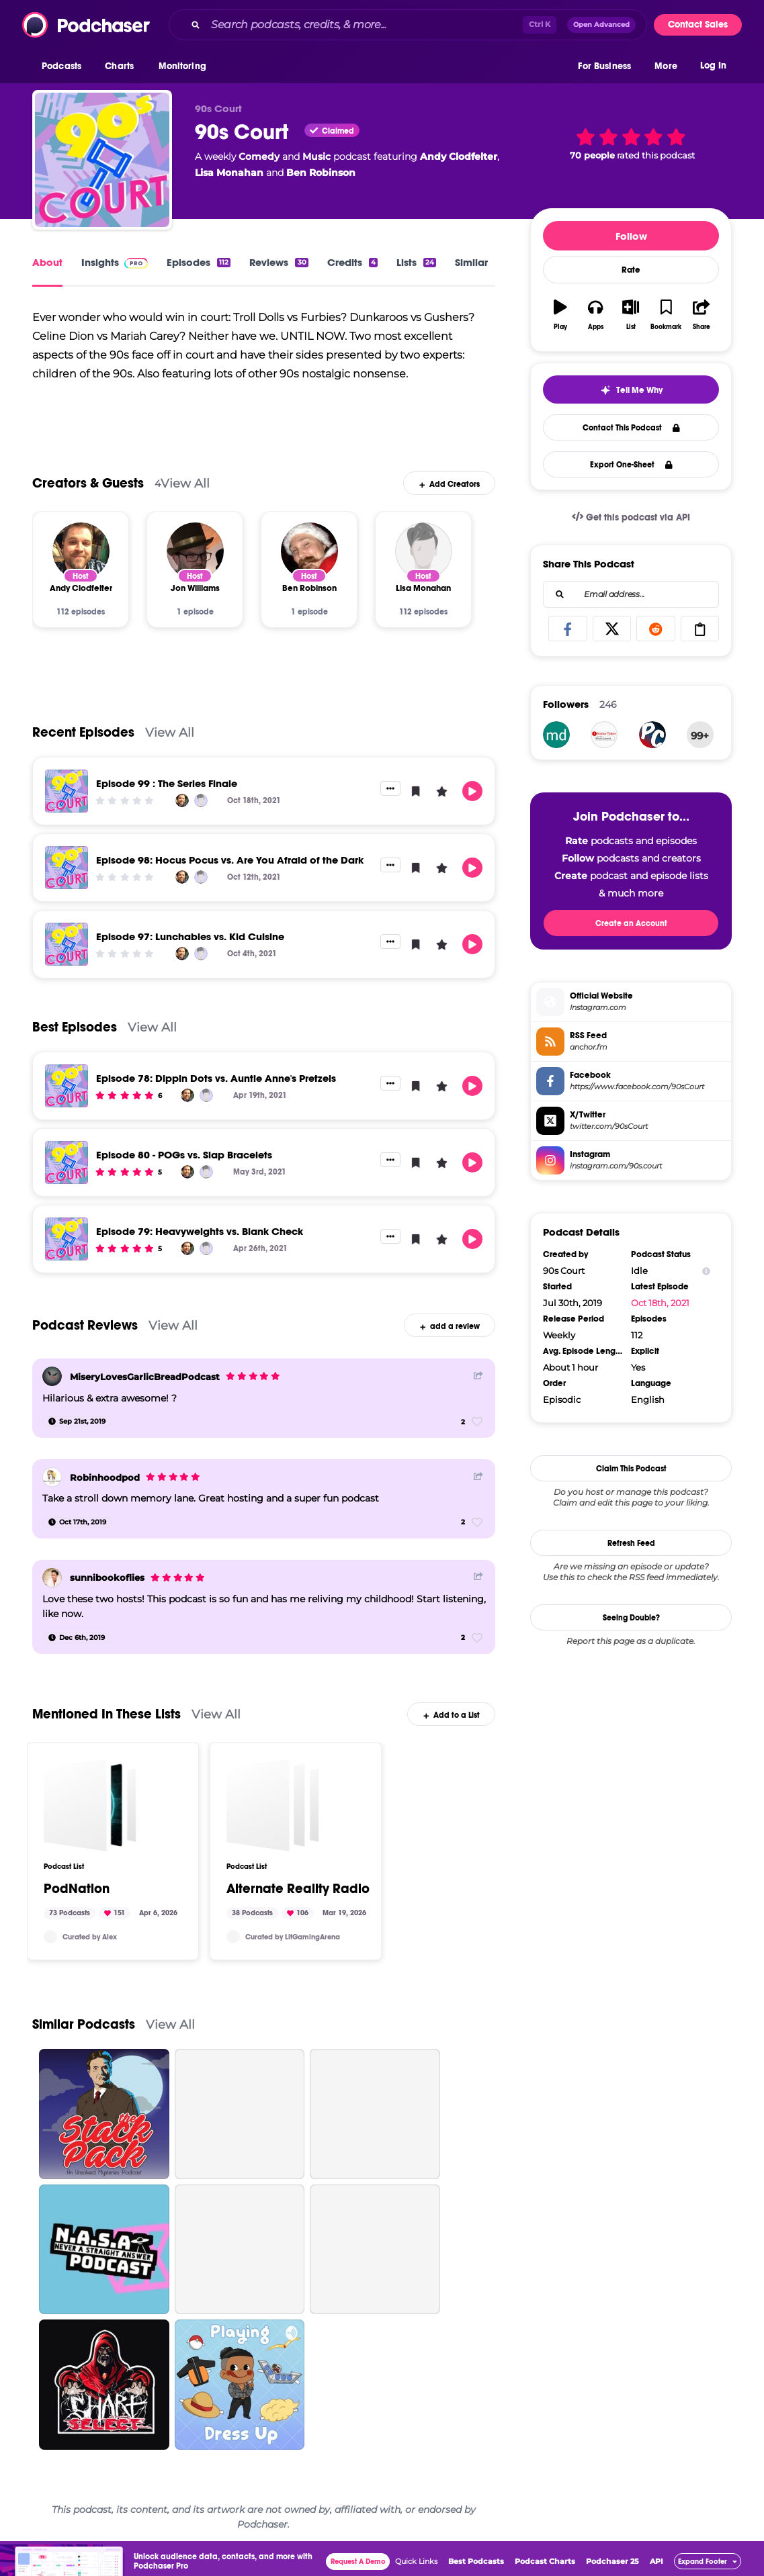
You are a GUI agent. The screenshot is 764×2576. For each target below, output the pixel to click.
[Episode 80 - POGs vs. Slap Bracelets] (66, 1170)
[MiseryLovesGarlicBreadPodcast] (52, 1384)
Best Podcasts (476, 2569)
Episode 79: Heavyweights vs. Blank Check (199, 1239)
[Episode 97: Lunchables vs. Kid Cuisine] (66, 952)
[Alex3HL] (50, 1944)
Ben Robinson (320, 173)
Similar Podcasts (83, 2032)
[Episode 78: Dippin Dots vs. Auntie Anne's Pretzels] (66, 1093)
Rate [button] (631, 270)
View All (185, 491)
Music (316, 156)
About (47, 262)
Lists (416, 262)
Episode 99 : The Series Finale (166, 791)
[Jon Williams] (195, 559)
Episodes (198, 262)
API (656, 2569)
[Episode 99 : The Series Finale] (66, 799)
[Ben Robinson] (309, 559)
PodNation (77, 1897)
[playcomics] (652, 734)
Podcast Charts (545, 2569)
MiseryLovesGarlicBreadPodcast (145, 1384)
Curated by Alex (89, 1944)
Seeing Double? (631, 1617)
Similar (471, 262)
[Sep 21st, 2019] (77, 1429)
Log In (713, 65)
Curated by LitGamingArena (292, 1944)
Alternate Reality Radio (298, 1897)
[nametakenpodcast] (604, 734)
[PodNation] (90, 1813)
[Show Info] (706, 1271)
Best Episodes (74, 1035)
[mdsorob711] (556, 734)
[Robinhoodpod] (52, 1485)
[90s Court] (102, 160)
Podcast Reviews (85, 1333)
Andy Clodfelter (458, 156)
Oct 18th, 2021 (660, 1302)
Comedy (259, 156)
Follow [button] (631, 236)
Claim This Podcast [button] (631, 1468)
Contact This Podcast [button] (631, 427)
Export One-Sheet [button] (631, 464)
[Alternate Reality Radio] (272, 1813)
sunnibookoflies (107, 1585)
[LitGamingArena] (233, 1944)
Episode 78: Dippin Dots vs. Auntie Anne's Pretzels (216, 1086)
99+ (700, 735)
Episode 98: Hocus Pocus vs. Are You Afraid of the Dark (230, 868)
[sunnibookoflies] (52, 1586)
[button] (64, 66)
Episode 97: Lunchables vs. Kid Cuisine (190, 944)
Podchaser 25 (612, 2569)
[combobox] (408, 24)
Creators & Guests (88, 491)
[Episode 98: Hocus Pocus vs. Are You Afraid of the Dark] (66, 875)
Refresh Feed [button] (631, 1543)
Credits (352, 262)
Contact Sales (698, 24)
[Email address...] (631, 594)
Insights (114, 262)
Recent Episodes (83, 740)
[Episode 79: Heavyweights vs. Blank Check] (66, 1247)
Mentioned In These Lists (106, 1722)
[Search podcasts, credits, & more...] (364, 25)
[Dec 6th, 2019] (76, 1645)
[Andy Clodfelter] (81, 559)
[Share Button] (478, 1383)
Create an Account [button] (631, 923)
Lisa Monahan (229, 173)
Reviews (278, 262)
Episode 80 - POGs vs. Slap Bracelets (184, 1162)
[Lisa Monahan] (423, 559)
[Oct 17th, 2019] (77, 1530)
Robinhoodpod (105, 1485)
